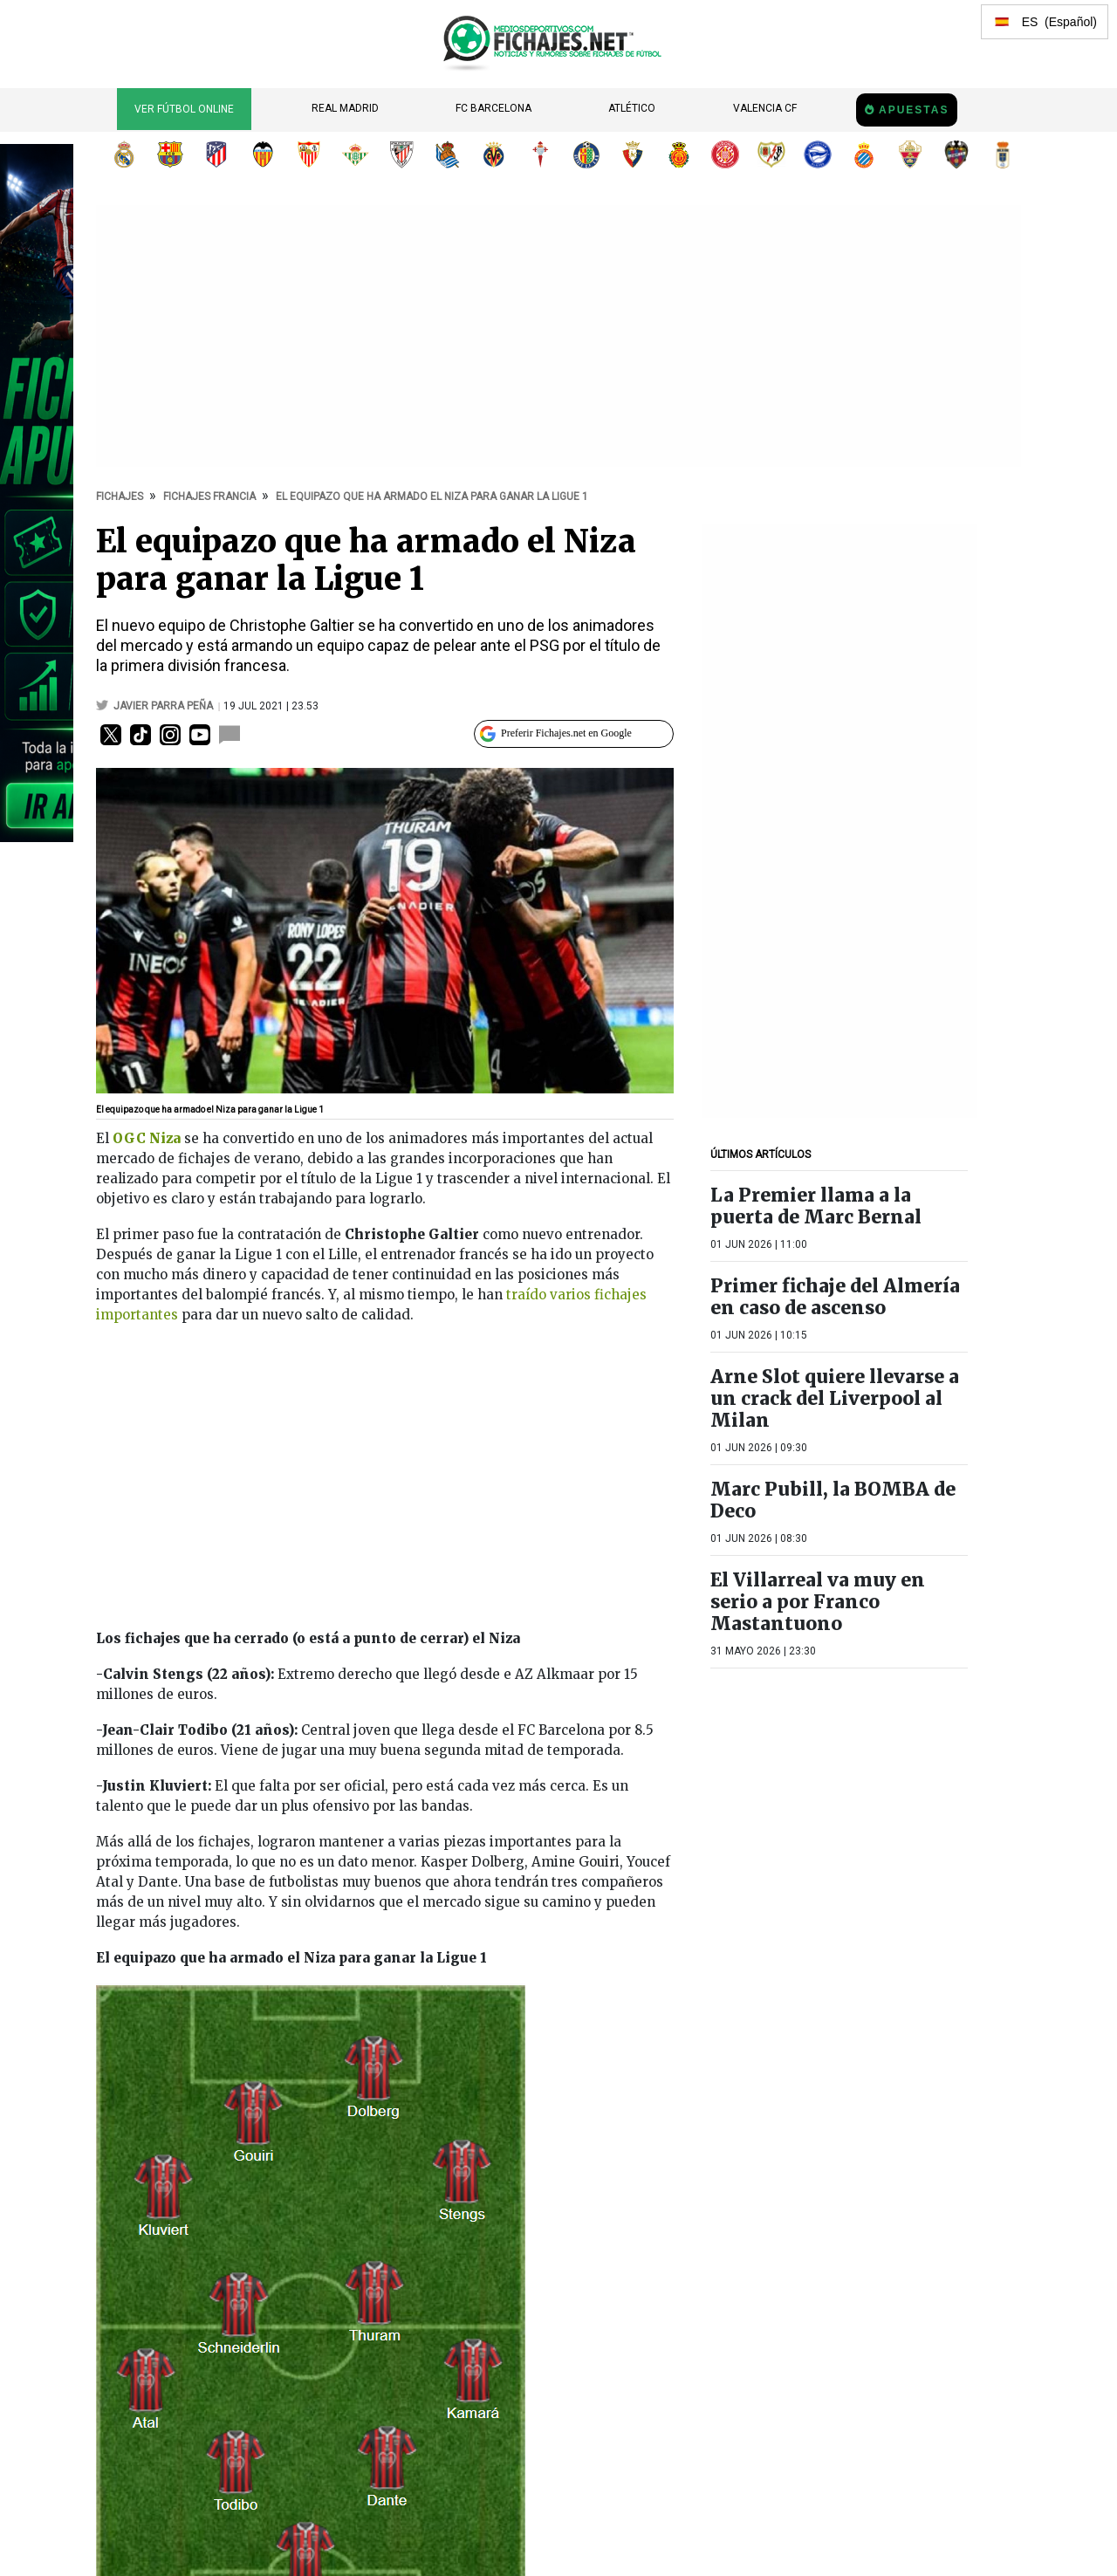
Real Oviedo (1003, 154)
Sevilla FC (309, 154)
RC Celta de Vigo (540, 154)
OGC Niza (147, 1138)
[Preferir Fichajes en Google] (574, 734)
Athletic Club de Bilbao (401, 154)
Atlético (631, 108)
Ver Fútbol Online (184, 109)
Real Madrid (345, 108)
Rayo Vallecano (771, 154)
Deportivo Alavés (818, 154)
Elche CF (910, 154)
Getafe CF (586, 154)
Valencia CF (765, 108)
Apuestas (914, 110)
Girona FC (725, 154)
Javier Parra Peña (164, 706)
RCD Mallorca (679, 154)
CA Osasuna (633, 154)
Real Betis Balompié (355, 154)
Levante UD (956, 154)
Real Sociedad (448, 154)
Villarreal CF (494, 154)
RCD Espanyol (864, 154)
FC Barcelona (493, 108)
